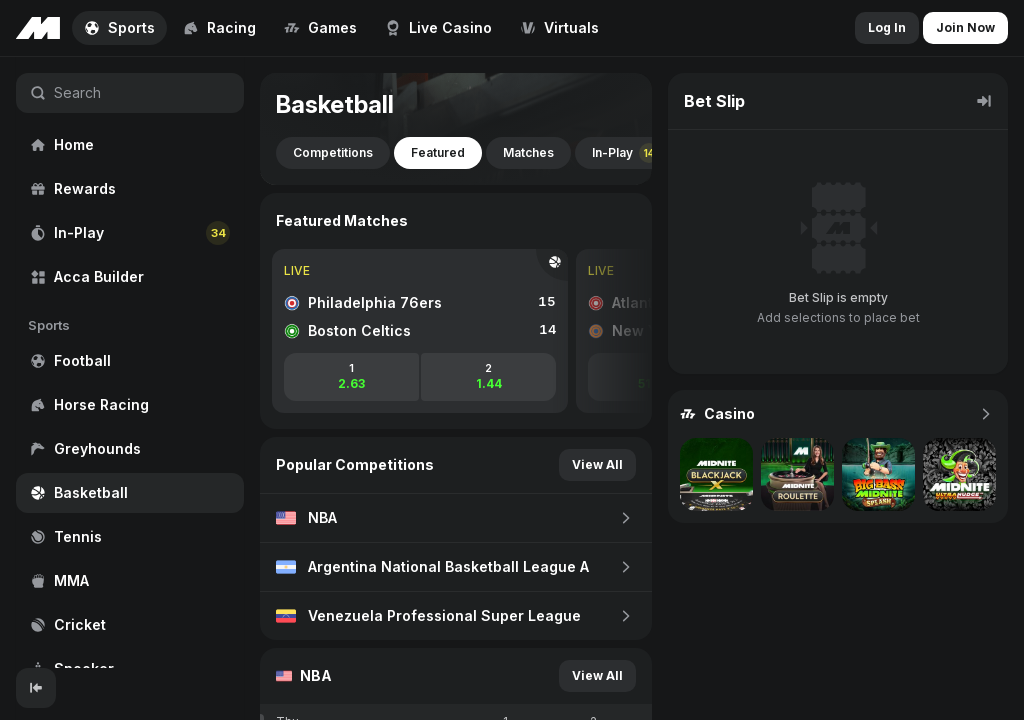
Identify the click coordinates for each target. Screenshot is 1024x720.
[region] (130, 362)
